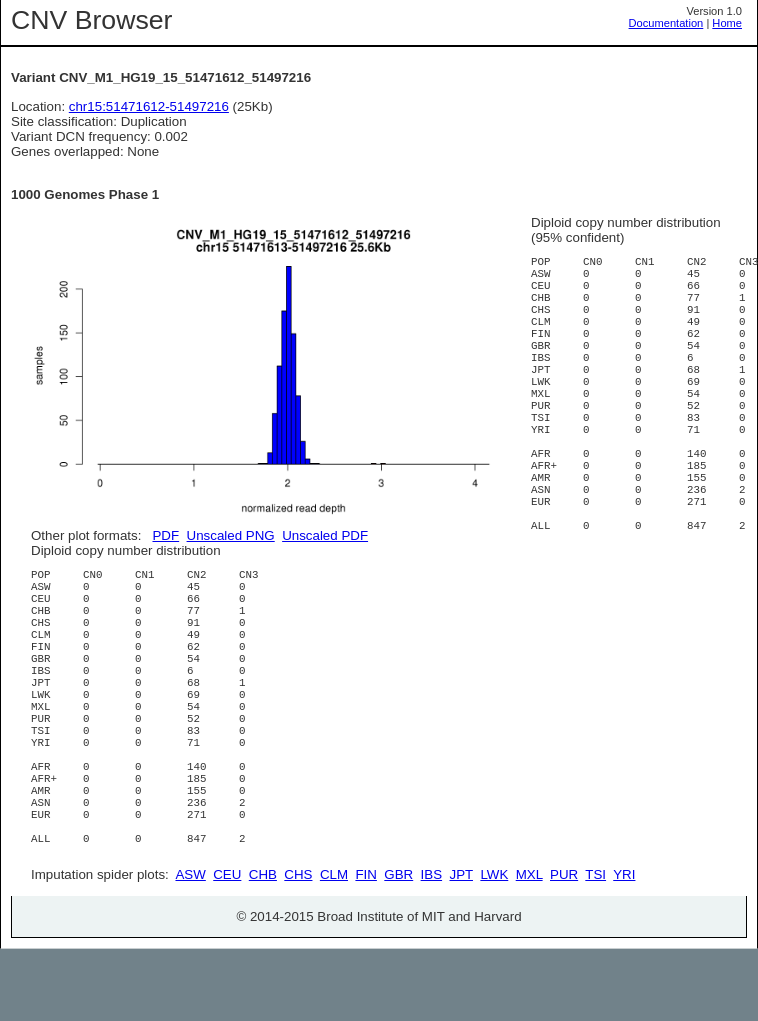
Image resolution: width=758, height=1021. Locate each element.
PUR (564, 946)
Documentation (666, 23)
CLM (334, 946)
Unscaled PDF (325, 535)
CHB (263, 946)
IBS (431, 946)
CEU (227, 946)
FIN (365, 946)
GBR (398, 946)
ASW (190, 946)
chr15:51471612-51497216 (149, 106)
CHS (298, 946)
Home (727, 23)
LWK (494, 946)
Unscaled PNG (231, 535)
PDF (165, 535)
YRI (624, 946)
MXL (529, 946)
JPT (461, 946)
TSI (595, 946)
